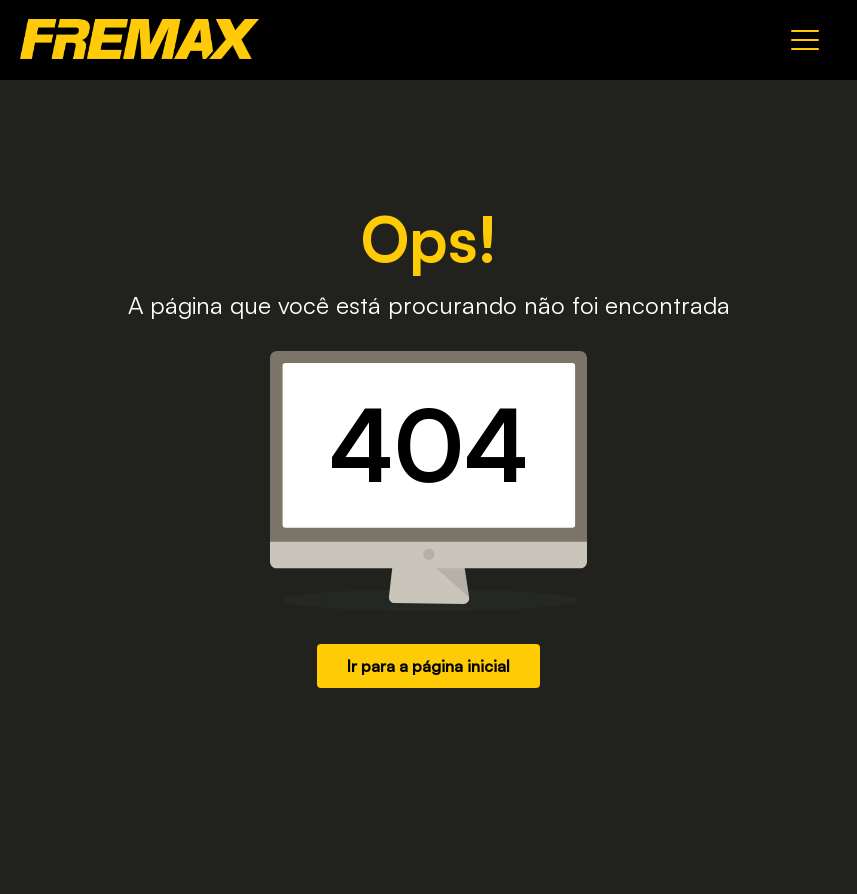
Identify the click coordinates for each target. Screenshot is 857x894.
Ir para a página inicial (428, 666)
